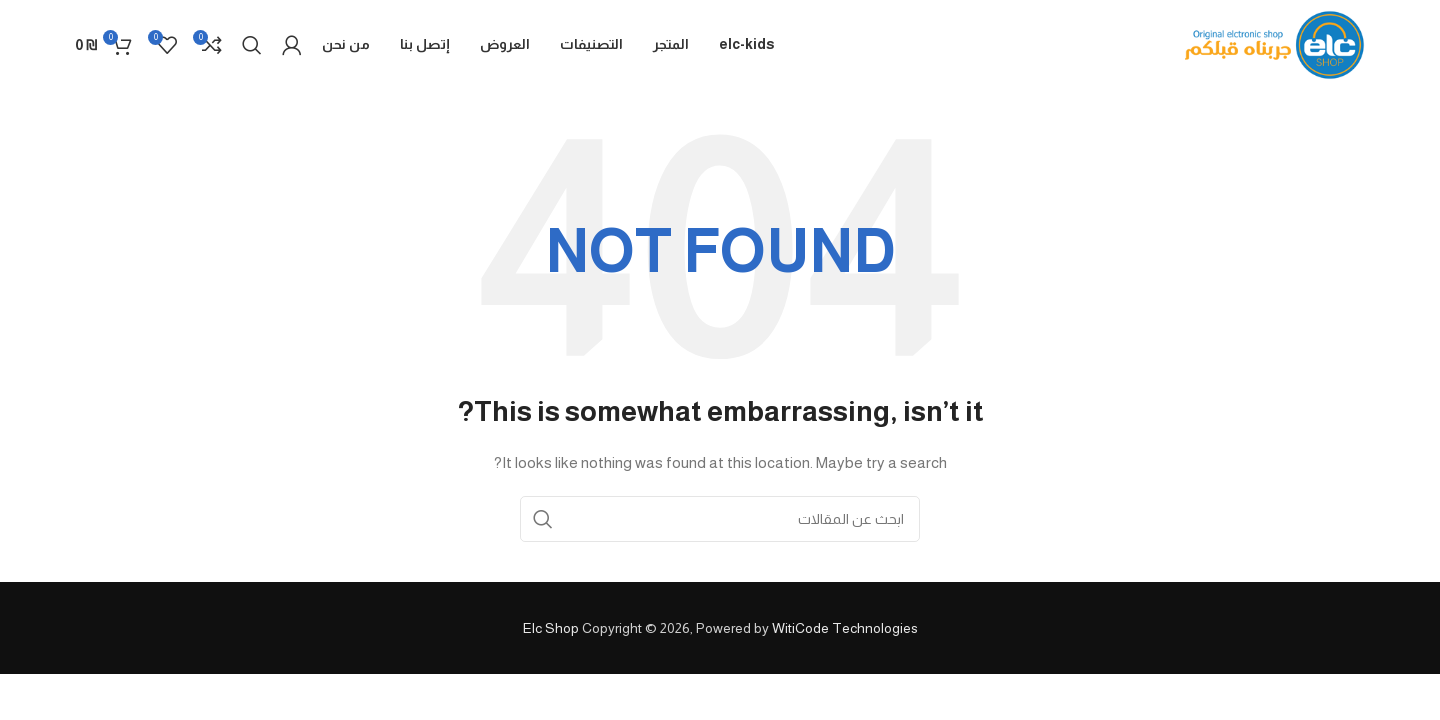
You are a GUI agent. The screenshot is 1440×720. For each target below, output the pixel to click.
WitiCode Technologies (845, 628)
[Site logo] (1275, 44)
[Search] (252, 45)
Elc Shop (551, 628)
